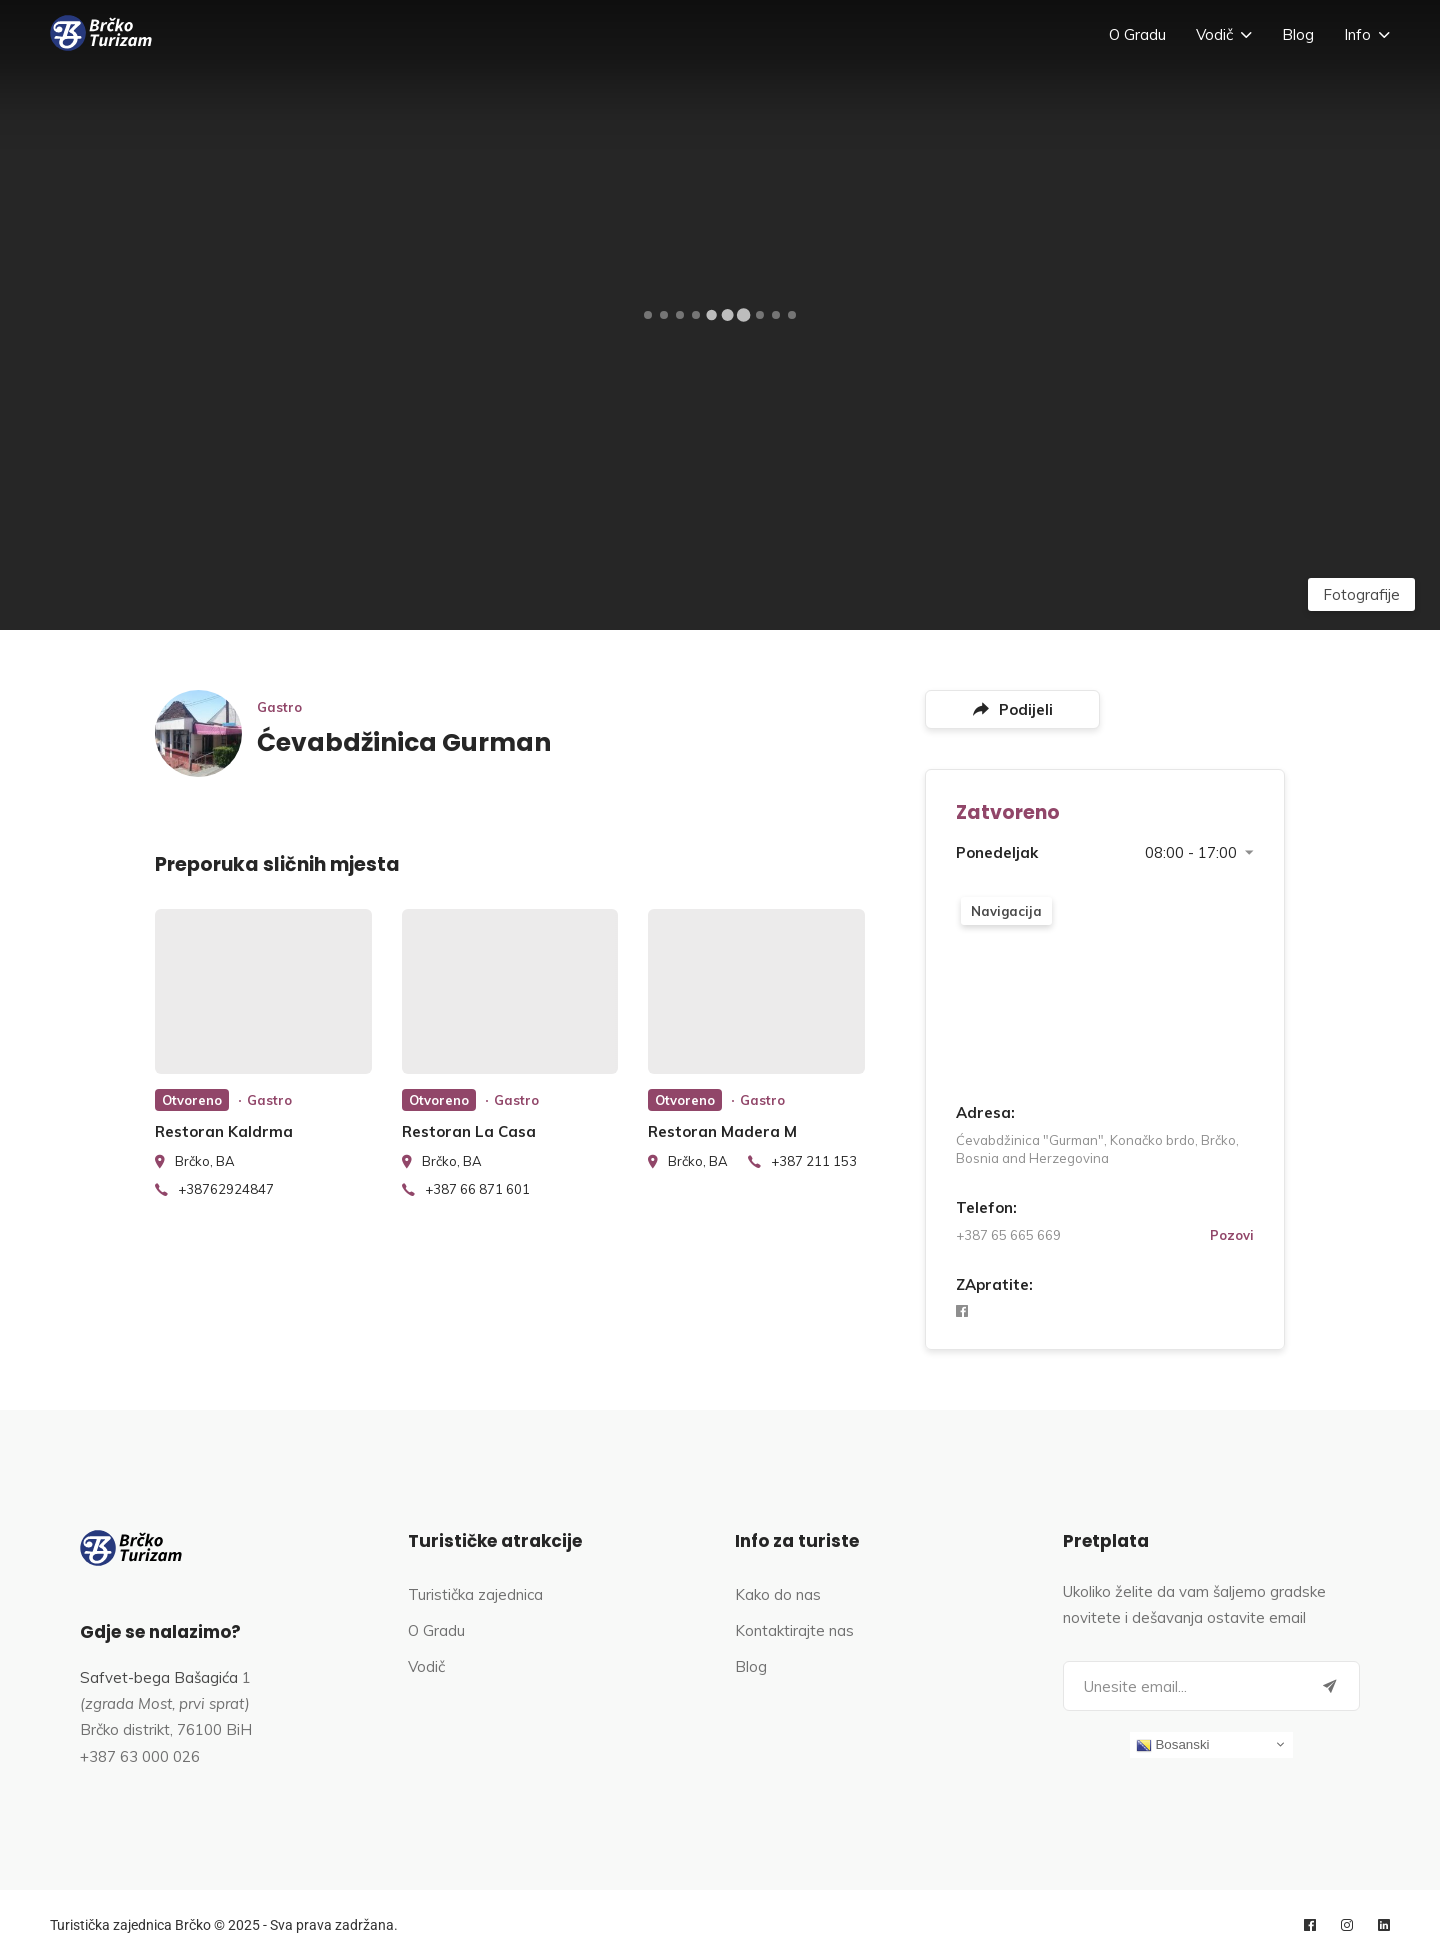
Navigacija (1006, 911)
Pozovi (1232, 1235)
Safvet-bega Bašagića (159, 1677)
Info (1357, 34)
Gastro (279, 707)
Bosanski (1173, 1745)
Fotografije (1361, 594)
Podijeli (1013, 709)
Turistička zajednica (475, 1594)
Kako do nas (778, 1594)
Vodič (1214, 34)
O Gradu (1137, 34)
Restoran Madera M (722, 1131)
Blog (1298, 34)
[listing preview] (263, 991)
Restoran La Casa (469, 1131)
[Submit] (1330, 1686)
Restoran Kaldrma (224, 1131)
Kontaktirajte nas (794, 1630)
